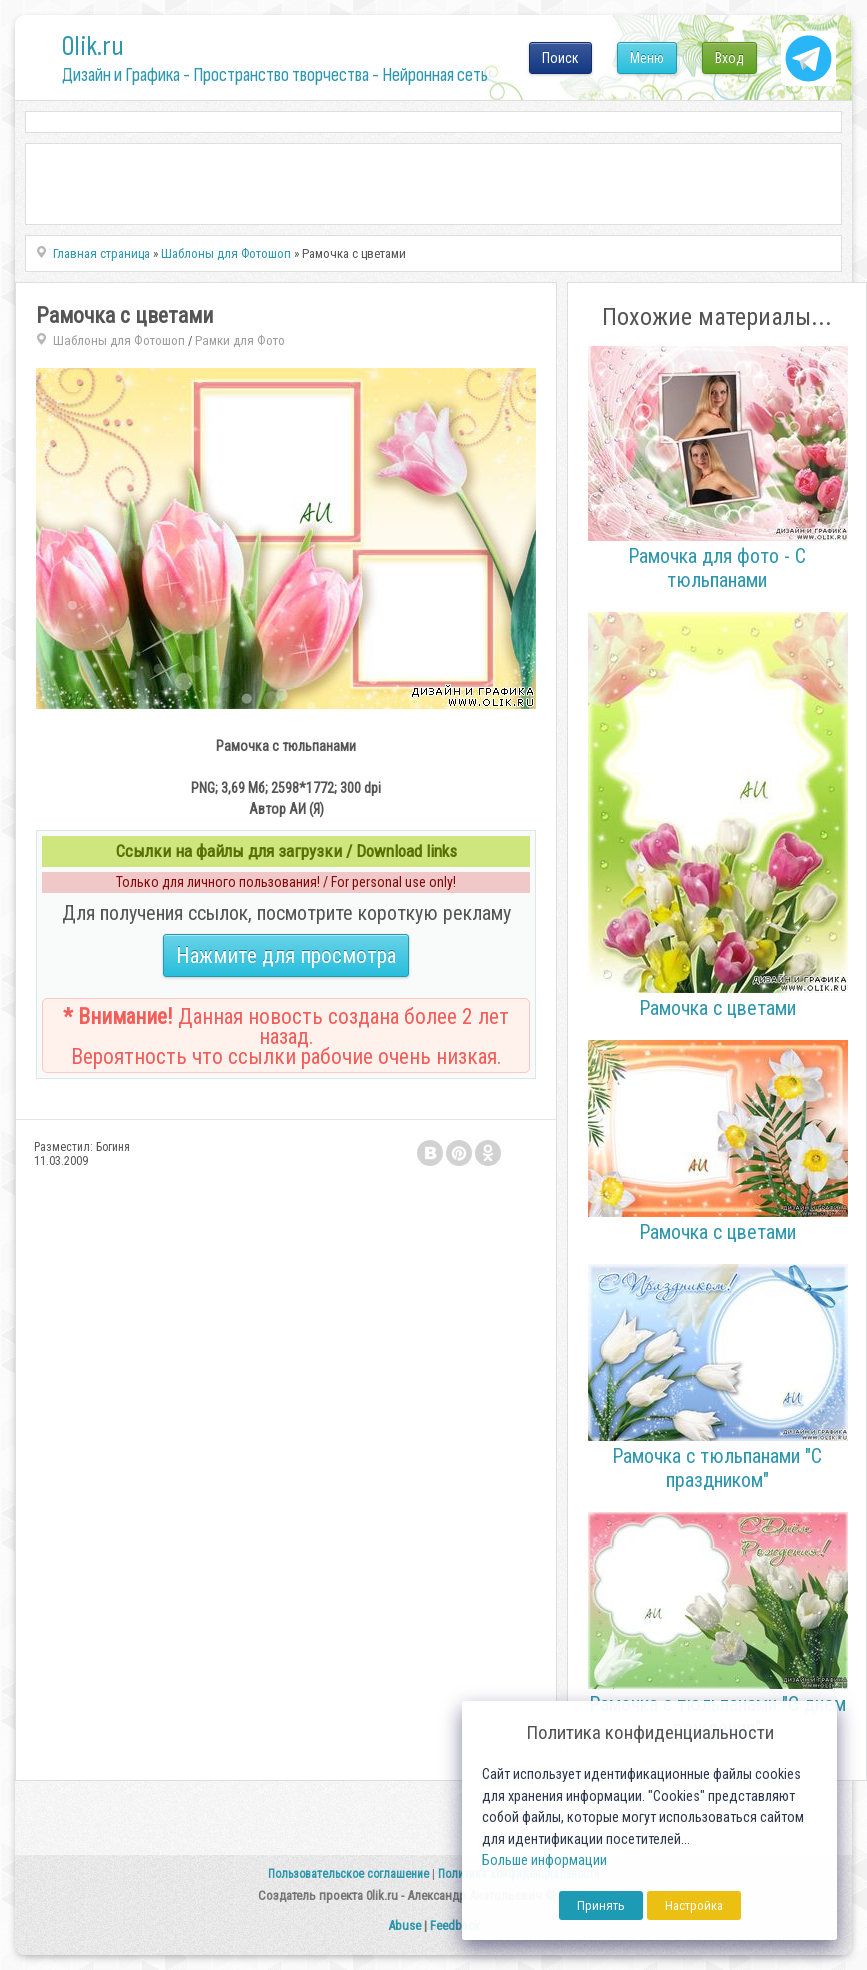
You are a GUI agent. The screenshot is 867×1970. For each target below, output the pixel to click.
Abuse (404, 1925)
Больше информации (544, 1860)
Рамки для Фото (240, 340)
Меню (647, 58)
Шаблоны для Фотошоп (119, 340)
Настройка (694, 1905)
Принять (601, 1905)
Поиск (560, 58)
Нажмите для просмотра (286, 955)
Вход (729, 58)
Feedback (455, 1925)
